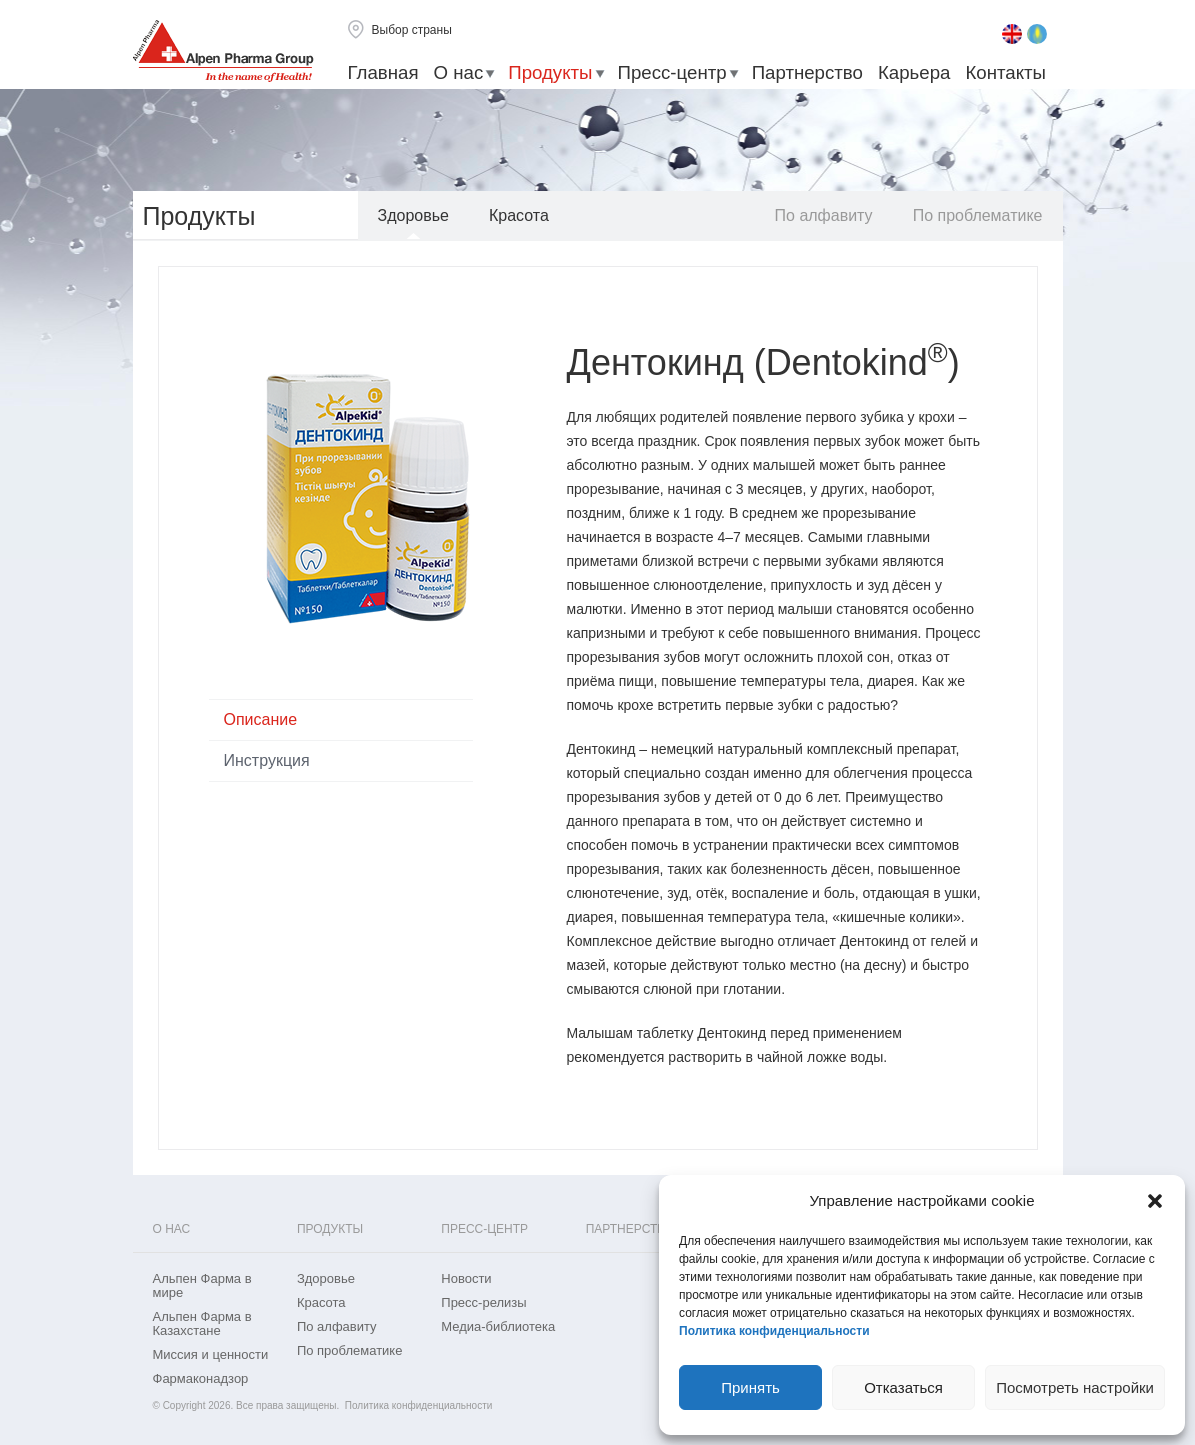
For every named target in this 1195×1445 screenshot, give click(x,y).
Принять (750, 1387)
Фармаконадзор (201, 1379)
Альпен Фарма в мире (202, 1286)
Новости (466, 1279)
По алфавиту (824, 215)
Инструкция (267, 760)
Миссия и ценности (211, 1355)
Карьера (914, 72)
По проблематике (978, 215)
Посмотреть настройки (1075, 1387)
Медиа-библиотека (498, 1327)
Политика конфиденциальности (774, 1331)
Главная (383, 72)
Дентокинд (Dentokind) (763, 362)
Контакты (1005, 72)
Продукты (550, 72)
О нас (459, 72)
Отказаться (903, 1387)
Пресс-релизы (483, 1303)
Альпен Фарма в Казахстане (202, 1324)
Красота (519, 215)
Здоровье (413, 215)
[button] (1155, 1201)
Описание (261, 719)
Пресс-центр (672, 72)
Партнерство (807, 72)
